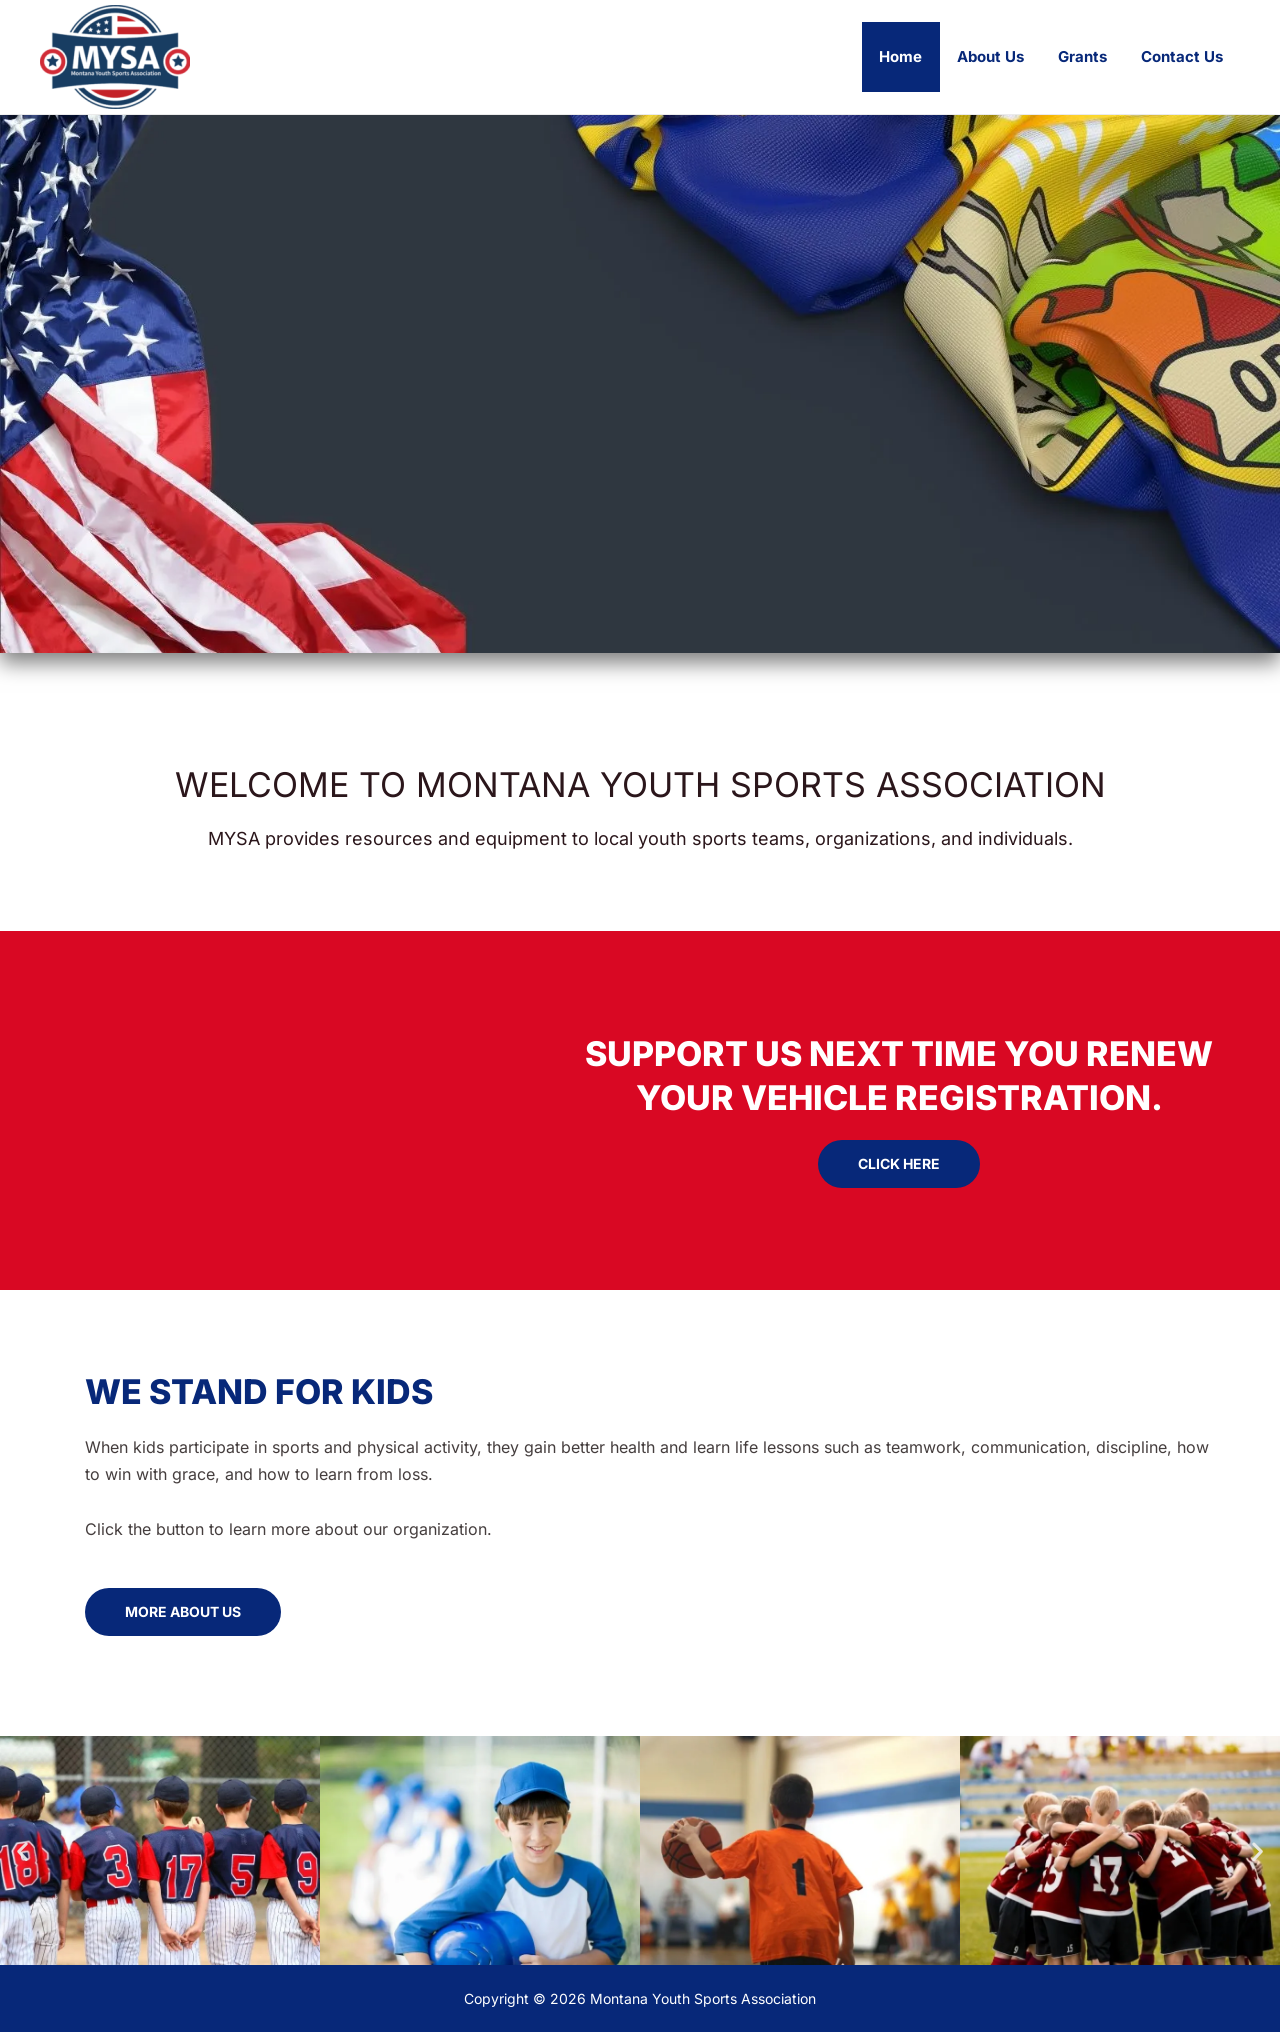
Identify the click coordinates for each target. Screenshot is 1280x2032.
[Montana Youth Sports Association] (115, 55)
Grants (1088, 56)
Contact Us (1184, 56)
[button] (22, 1850)
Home (915, 56)
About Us (1000, 56)
